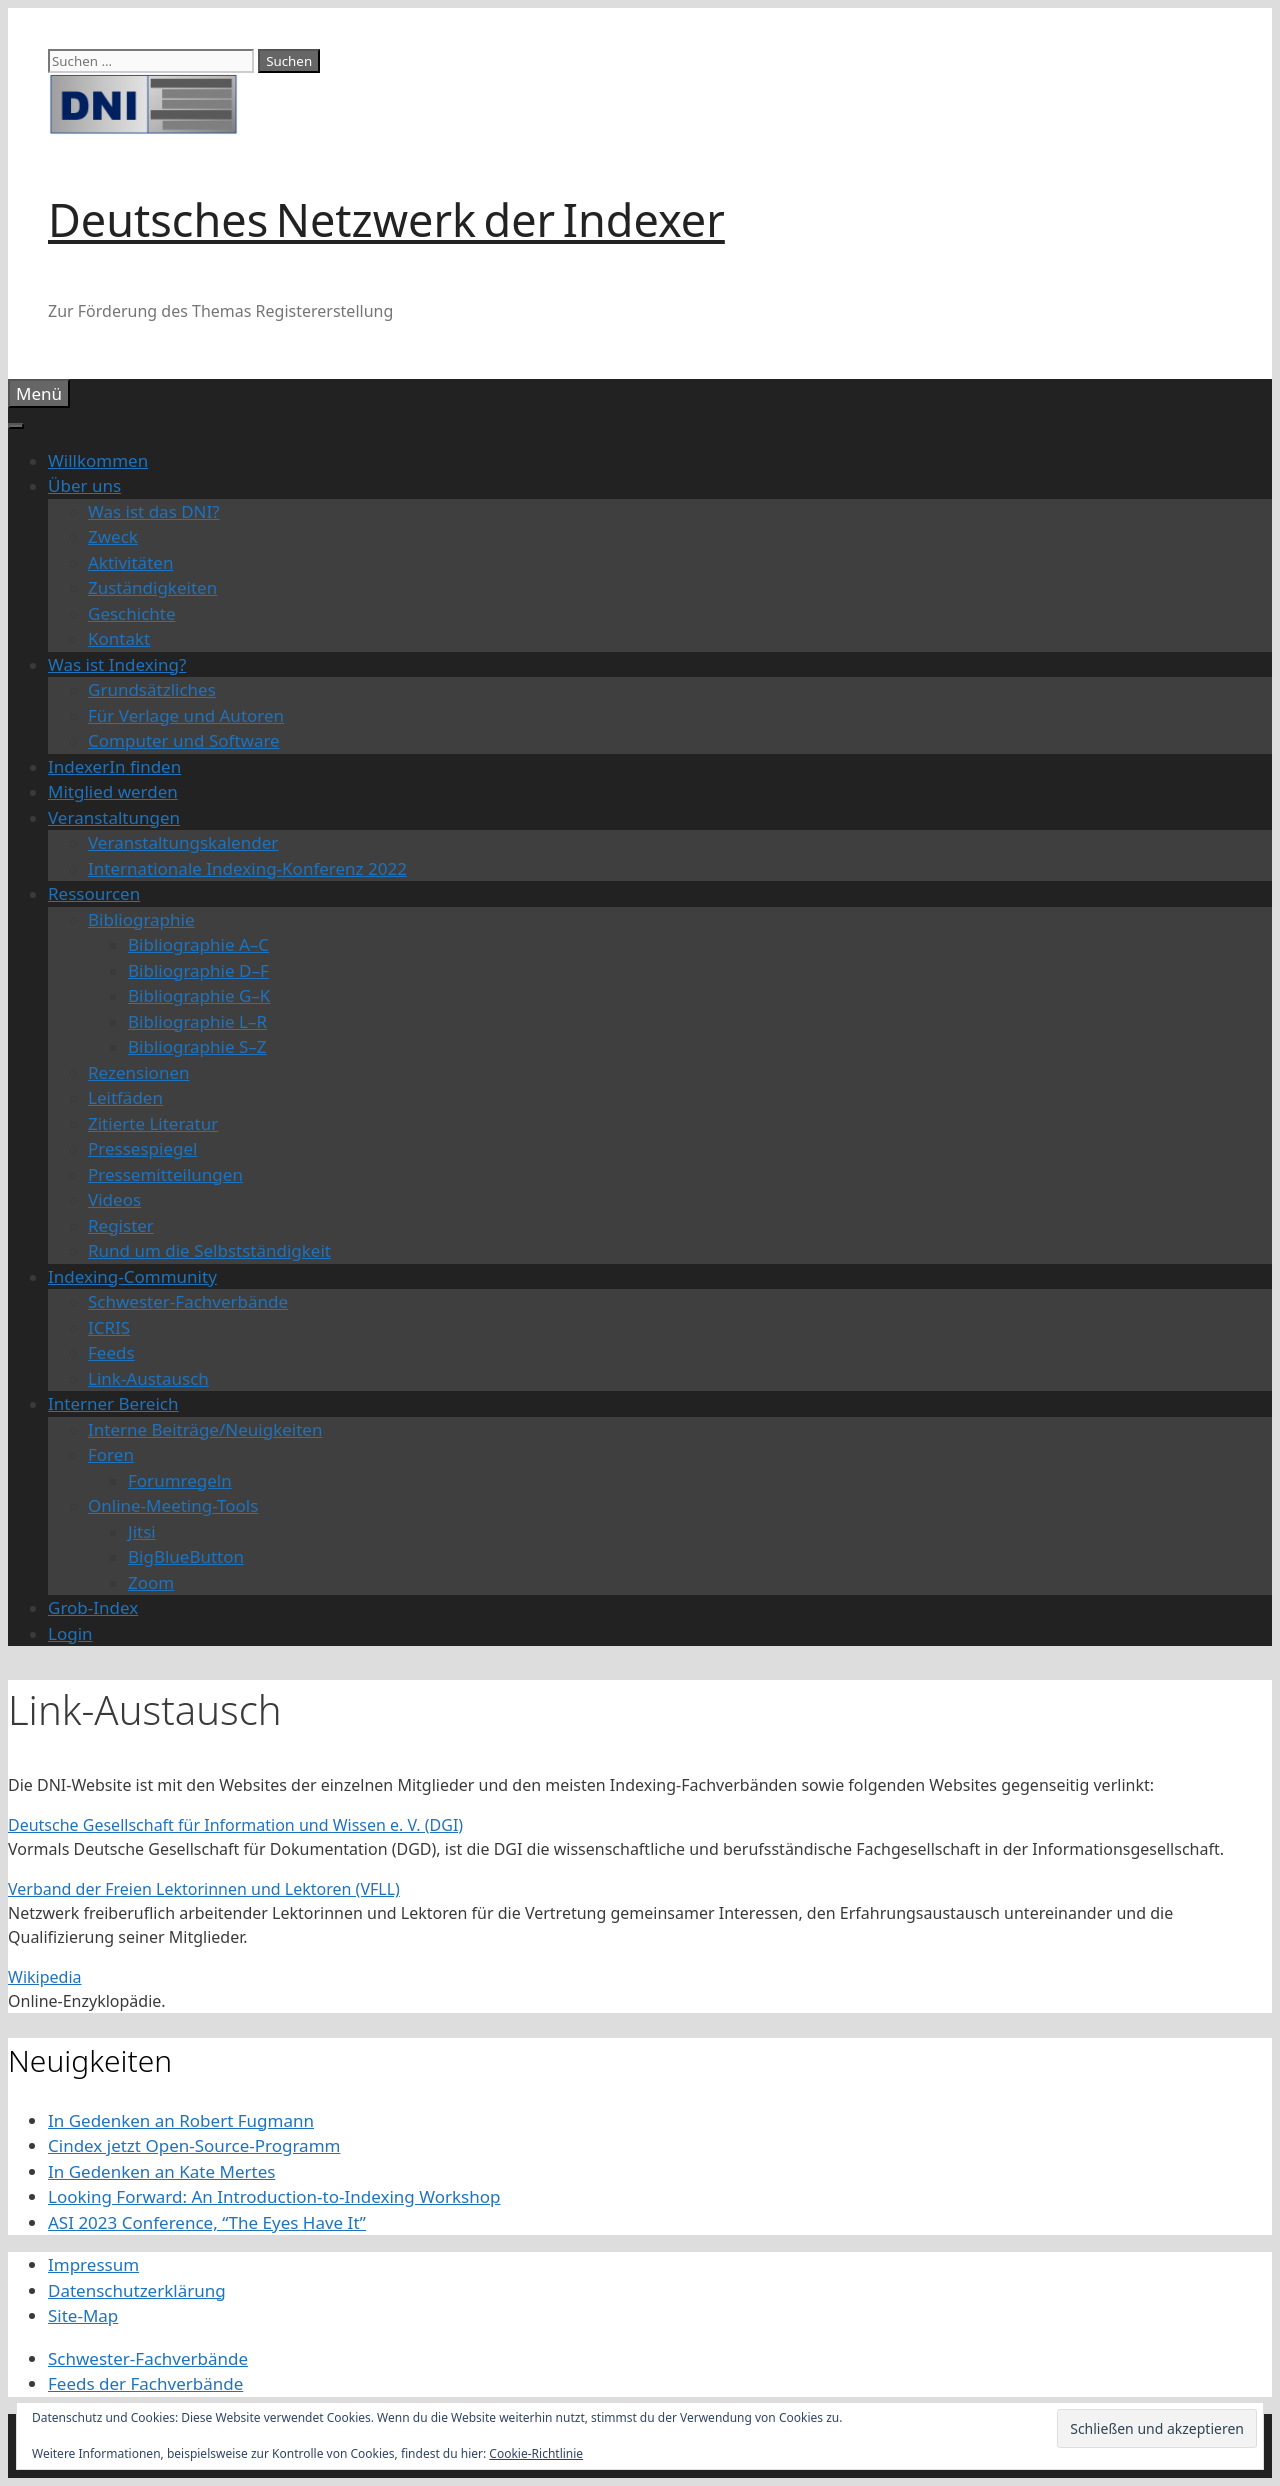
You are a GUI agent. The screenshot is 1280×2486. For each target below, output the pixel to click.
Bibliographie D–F (198, 970)
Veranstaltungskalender (183, 842)
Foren (111, 1454)
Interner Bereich (113, 1403)
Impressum (93, 2264)
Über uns (84, 485)
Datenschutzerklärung (137, 2290)
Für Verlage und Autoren (186, 715)
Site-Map (83, 2315)
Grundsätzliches (152, 689)
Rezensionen (139, 1072)
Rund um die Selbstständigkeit (209, 1250)
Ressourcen (94, 893)
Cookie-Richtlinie (536, 2453)
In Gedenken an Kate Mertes (161, 2171)
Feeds (111, 1352)
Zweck (113, 536)
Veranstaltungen (114, 817)
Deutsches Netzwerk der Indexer (386, 219)
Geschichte (132, 613)
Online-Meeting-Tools (173, 1505)
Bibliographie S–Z (197, 1046)
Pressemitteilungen (165, 1174)
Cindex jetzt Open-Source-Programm (194, 2145)
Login (70, 1633)
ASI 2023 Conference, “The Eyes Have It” (207, 2222)
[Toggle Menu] (16, 426)
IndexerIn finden (114, 766)
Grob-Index (93, 1607)
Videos (114, 1199)
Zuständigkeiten (152, 587)
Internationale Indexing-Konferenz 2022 (247, 868)
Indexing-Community (132, 1276)
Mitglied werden (113, 791)
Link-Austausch (148, 1378)
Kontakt (119, 638)
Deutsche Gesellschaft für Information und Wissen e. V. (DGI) (235, 1825)
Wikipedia (45, 1977)
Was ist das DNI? (154, 511)
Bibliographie (141, 919)
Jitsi (142, 1531)
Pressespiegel (142, 1148)
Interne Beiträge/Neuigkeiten (205, 1429)
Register (121, 1225)
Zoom (151, 1582)
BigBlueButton (186, 1556)
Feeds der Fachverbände (145, 2383)
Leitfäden (125, 1097)
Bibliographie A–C (198, 944)
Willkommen (98, 460)
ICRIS (109, 1327)
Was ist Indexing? (117, 664)
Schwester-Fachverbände (188, 1301)
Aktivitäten (130, 562)
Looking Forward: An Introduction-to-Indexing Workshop (274, 2196)
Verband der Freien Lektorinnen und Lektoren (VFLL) (204, 1889)
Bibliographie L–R (197, 1021)
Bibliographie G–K (199, 995)
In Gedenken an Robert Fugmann (181, 2120)
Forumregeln (180, 1480)
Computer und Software (184, 740)
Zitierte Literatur (153, 1123)
